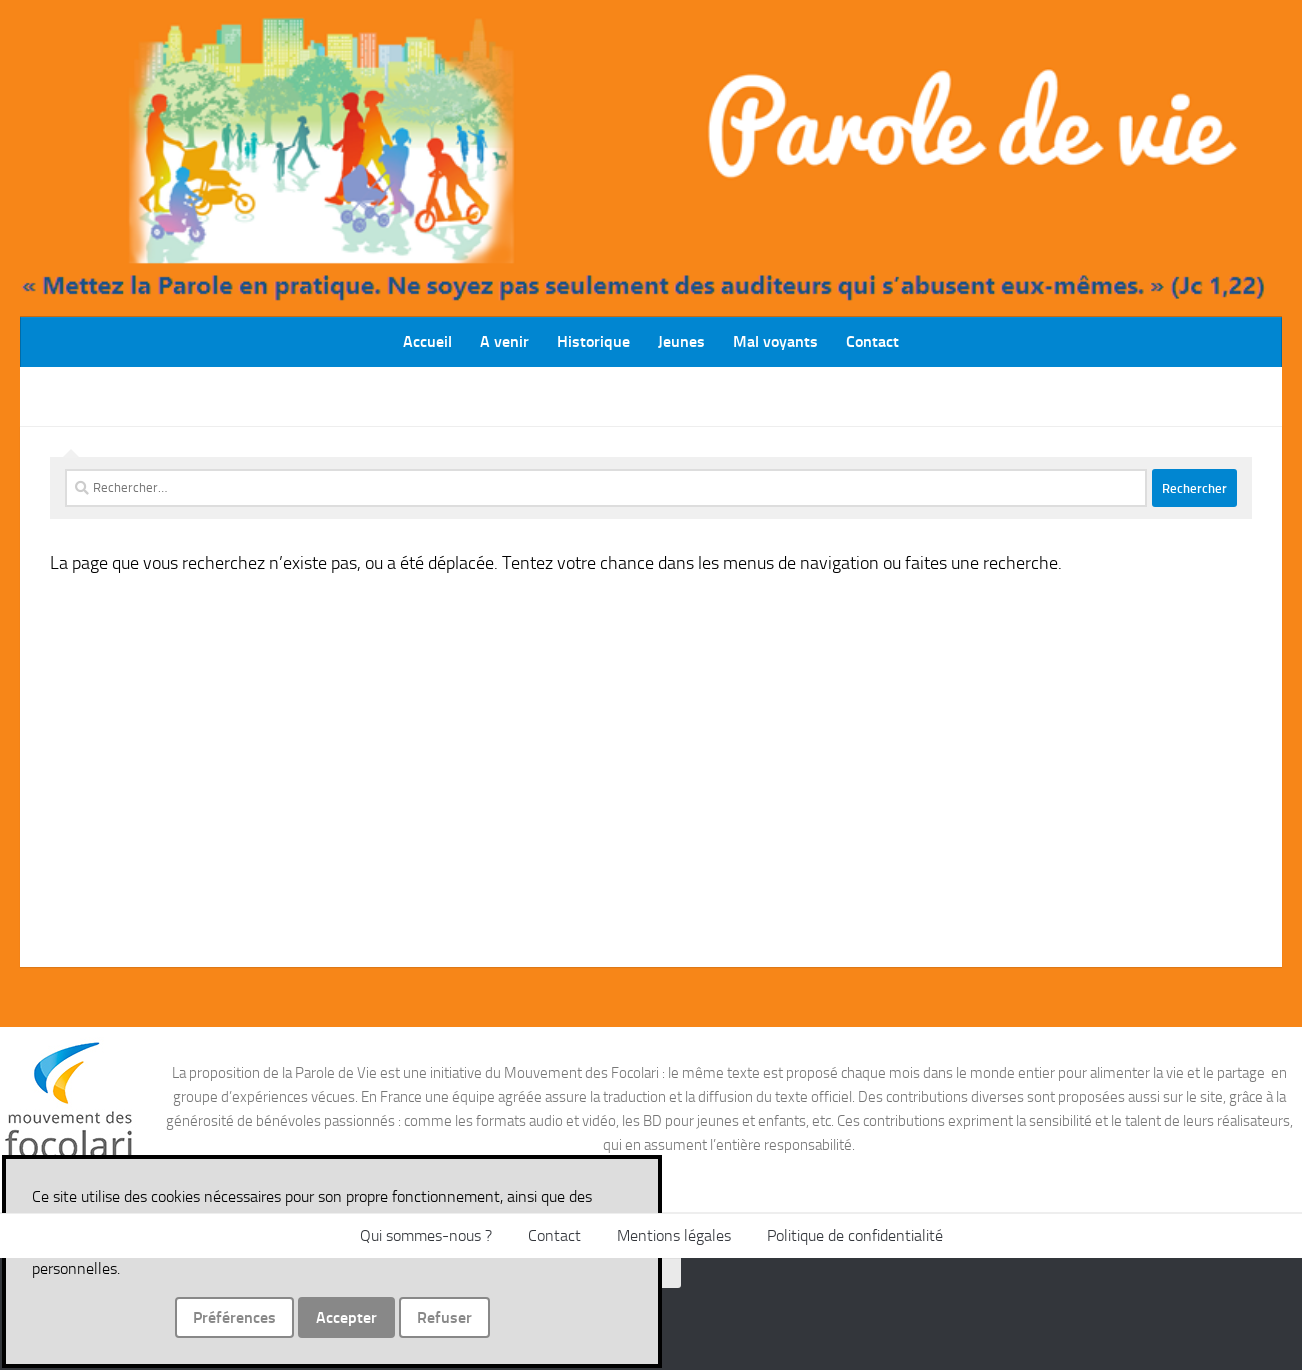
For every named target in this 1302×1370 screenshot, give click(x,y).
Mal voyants (775, 341)
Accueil (427, 341)
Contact (872, 341)
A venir (504, 341)
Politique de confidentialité (855, 1235)
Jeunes (681, 341)
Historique (593, 341)
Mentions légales (674, 1235)
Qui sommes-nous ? (426, 1235)
